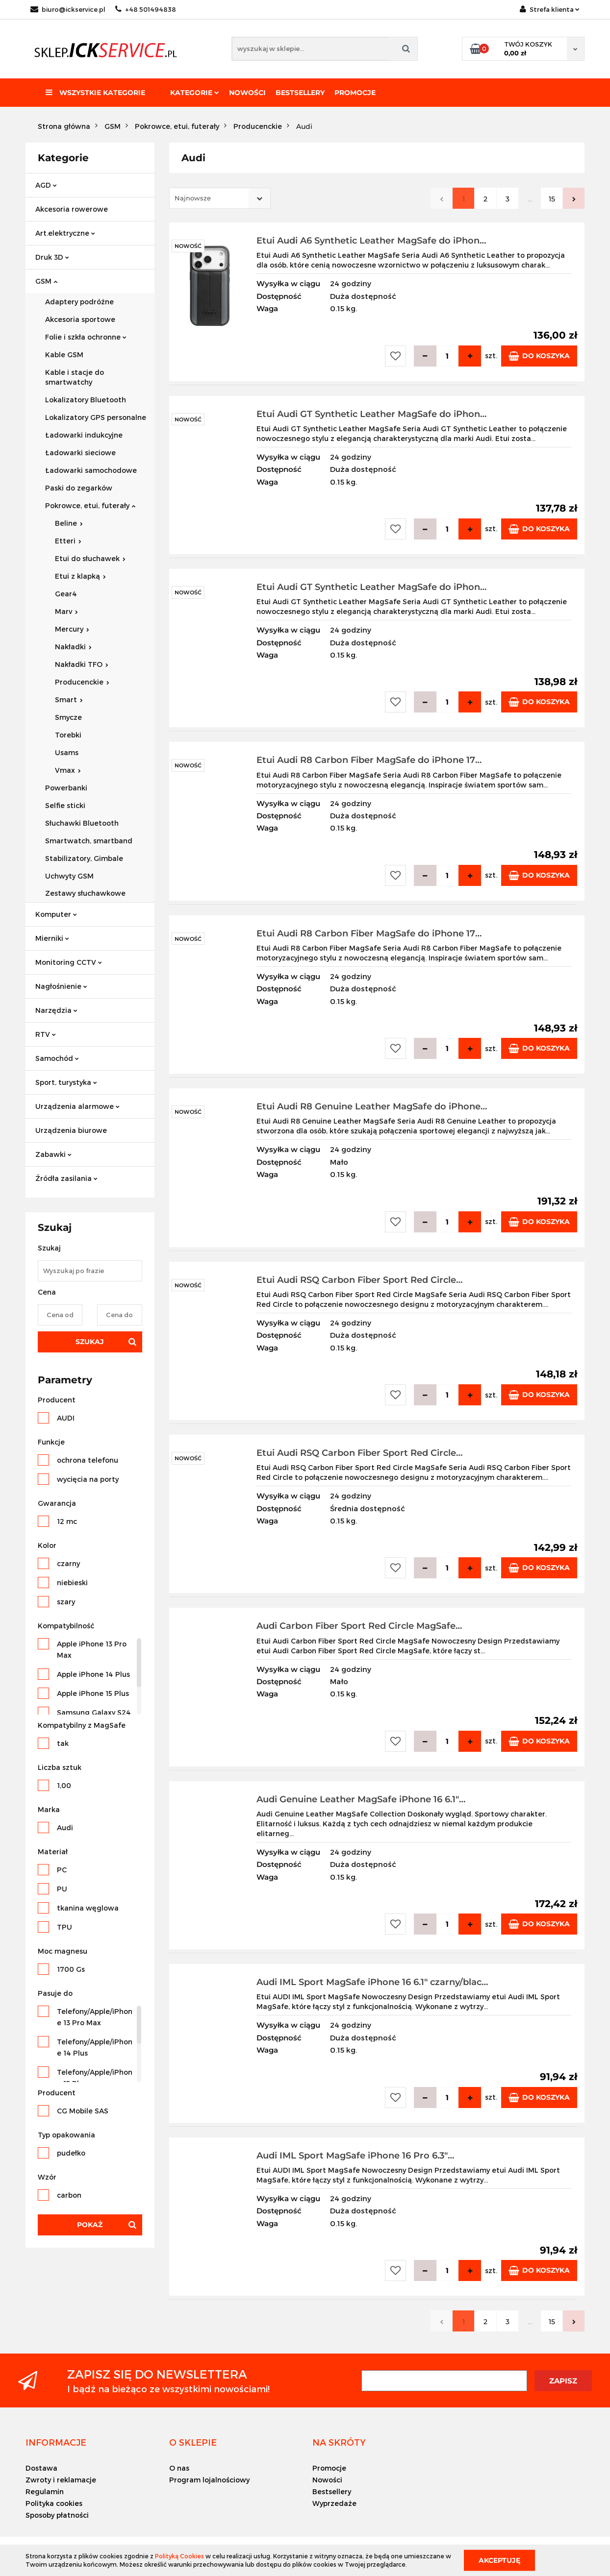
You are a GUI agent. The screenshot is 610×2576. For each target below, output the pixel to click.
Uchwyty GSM (69, 876)
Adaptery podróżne (79, 301)
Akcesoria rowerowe (71, 209)
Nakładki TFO (81, 664)
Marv (66, 611)
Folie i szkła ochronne (86, 337)
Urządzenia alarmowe (77, 1106)
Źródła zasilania (66, 1178)
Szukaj (90, 1341)
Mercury (72, 629)
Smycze (68, 717)
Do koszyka (539, 356)
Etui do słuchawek (90, 558)
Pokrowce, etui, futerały (90, 505)
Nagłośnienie (61, 986)
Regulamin (44, 2491)
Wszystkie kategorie (95, 92)
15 (552, 199)
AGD (46, 185)
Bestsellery (300, 92)
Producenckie (82, 682)
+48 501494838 (145, 9)
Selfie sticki (65, 805)
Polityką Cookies (179, 2555)
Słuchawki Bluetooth (82, 823)
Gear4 (66, 593)
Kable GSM (64, 354)
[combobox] (220, 198)
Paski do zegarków (78, 488)
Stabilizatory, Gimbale (84, 858)
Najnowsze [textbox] (193, 198)
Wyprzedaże (334, 2503)
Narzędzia (56, 1010)
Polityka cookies (53, 2503)
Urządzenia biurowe (71, 1130)
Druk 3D (52, 257)
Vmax (68, 770)
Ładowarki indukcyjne (84, 435)
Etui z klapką (80, 576)
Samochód (57, 1058)
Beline (69, 523)
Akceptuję (499, 2559)
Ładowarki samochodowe (91, 470)
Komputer (56, 914)
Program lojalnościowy (209, 2480)
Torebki (68, 735)
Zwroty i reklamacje (60, 2480)
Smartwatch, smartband (88, 840)
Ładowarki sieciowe (80, 452)
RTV (45, 1034)
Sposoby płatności (57, 2515)
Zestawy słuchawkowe (85, 893)
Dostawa (41, 2468)
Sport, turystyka (66, 1082)
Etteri (68, 541)
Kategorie (194, 92)
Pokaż (89, 2224)
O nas (179, 2468)
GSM (46, 281)
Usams (66, 752)
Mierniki (52, 938)
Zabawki (53, 1154)
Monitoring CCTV (68, 962)
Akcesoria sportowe (80, 319)
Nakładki (73, 646)
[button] (55, 2442)
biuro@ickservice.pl (67, 9)
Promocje (355, 92)
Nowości (247, 92)
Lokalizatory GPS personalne (95, 417)
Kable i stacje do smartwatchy (74, 377)
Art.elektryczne (65, 233)
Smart (69, 699)
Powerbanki (66, 788)
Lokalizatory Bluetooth (85, 399)
